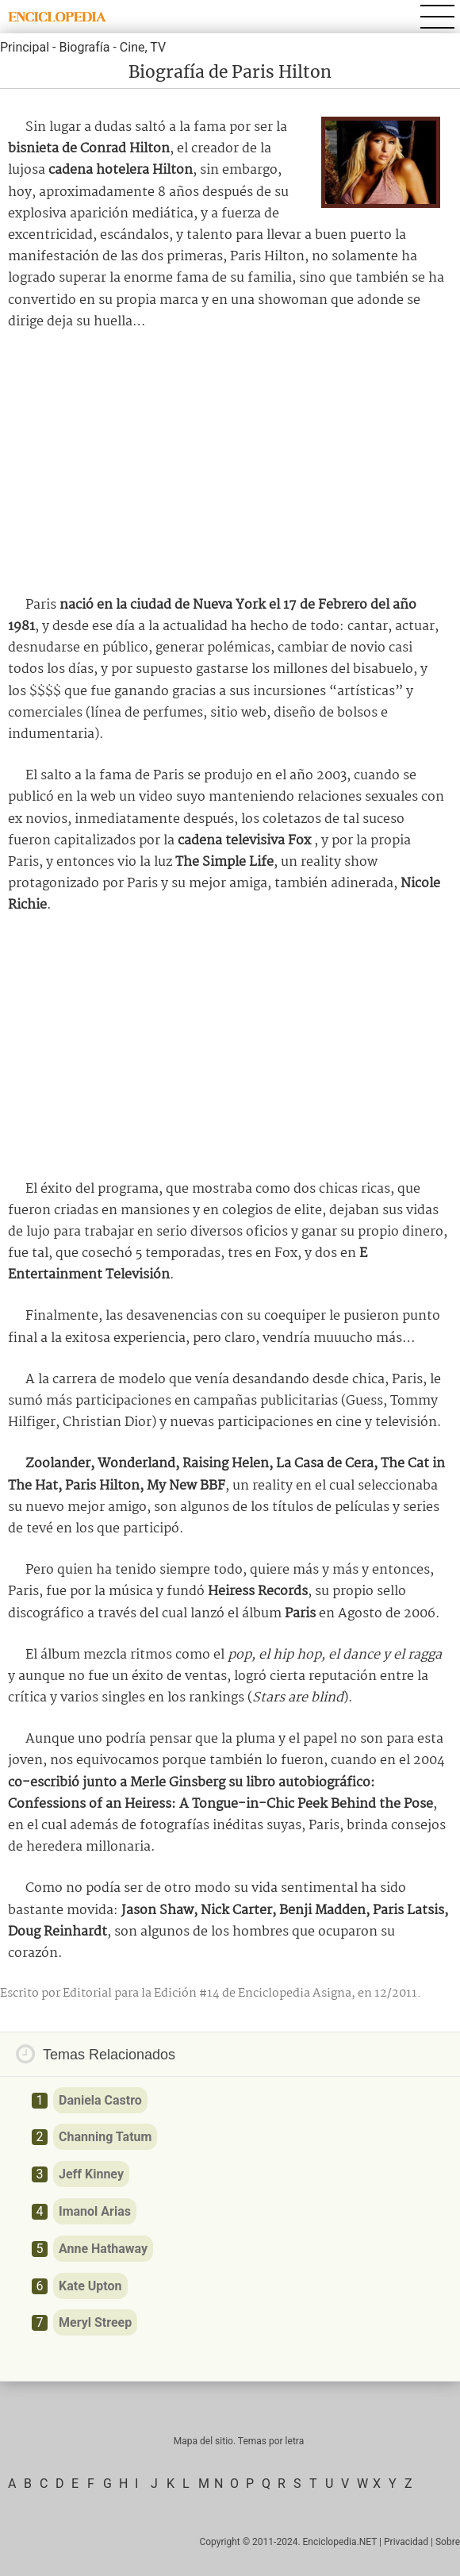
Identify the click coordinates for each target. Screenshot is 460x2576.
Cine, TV (143, 47)
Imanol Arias (95, 2211)
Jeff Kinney (91, 2174)
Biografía (84, 47)
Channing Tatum (105, 2136)
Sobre (447, 2541)
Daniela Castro (100, 2100)
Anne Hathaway (103, 2248)
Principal (24, 47)
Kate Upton (90, 2285)
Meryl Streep (95, 2322)
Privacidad (406, 2541)
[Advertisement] (230, 463)
